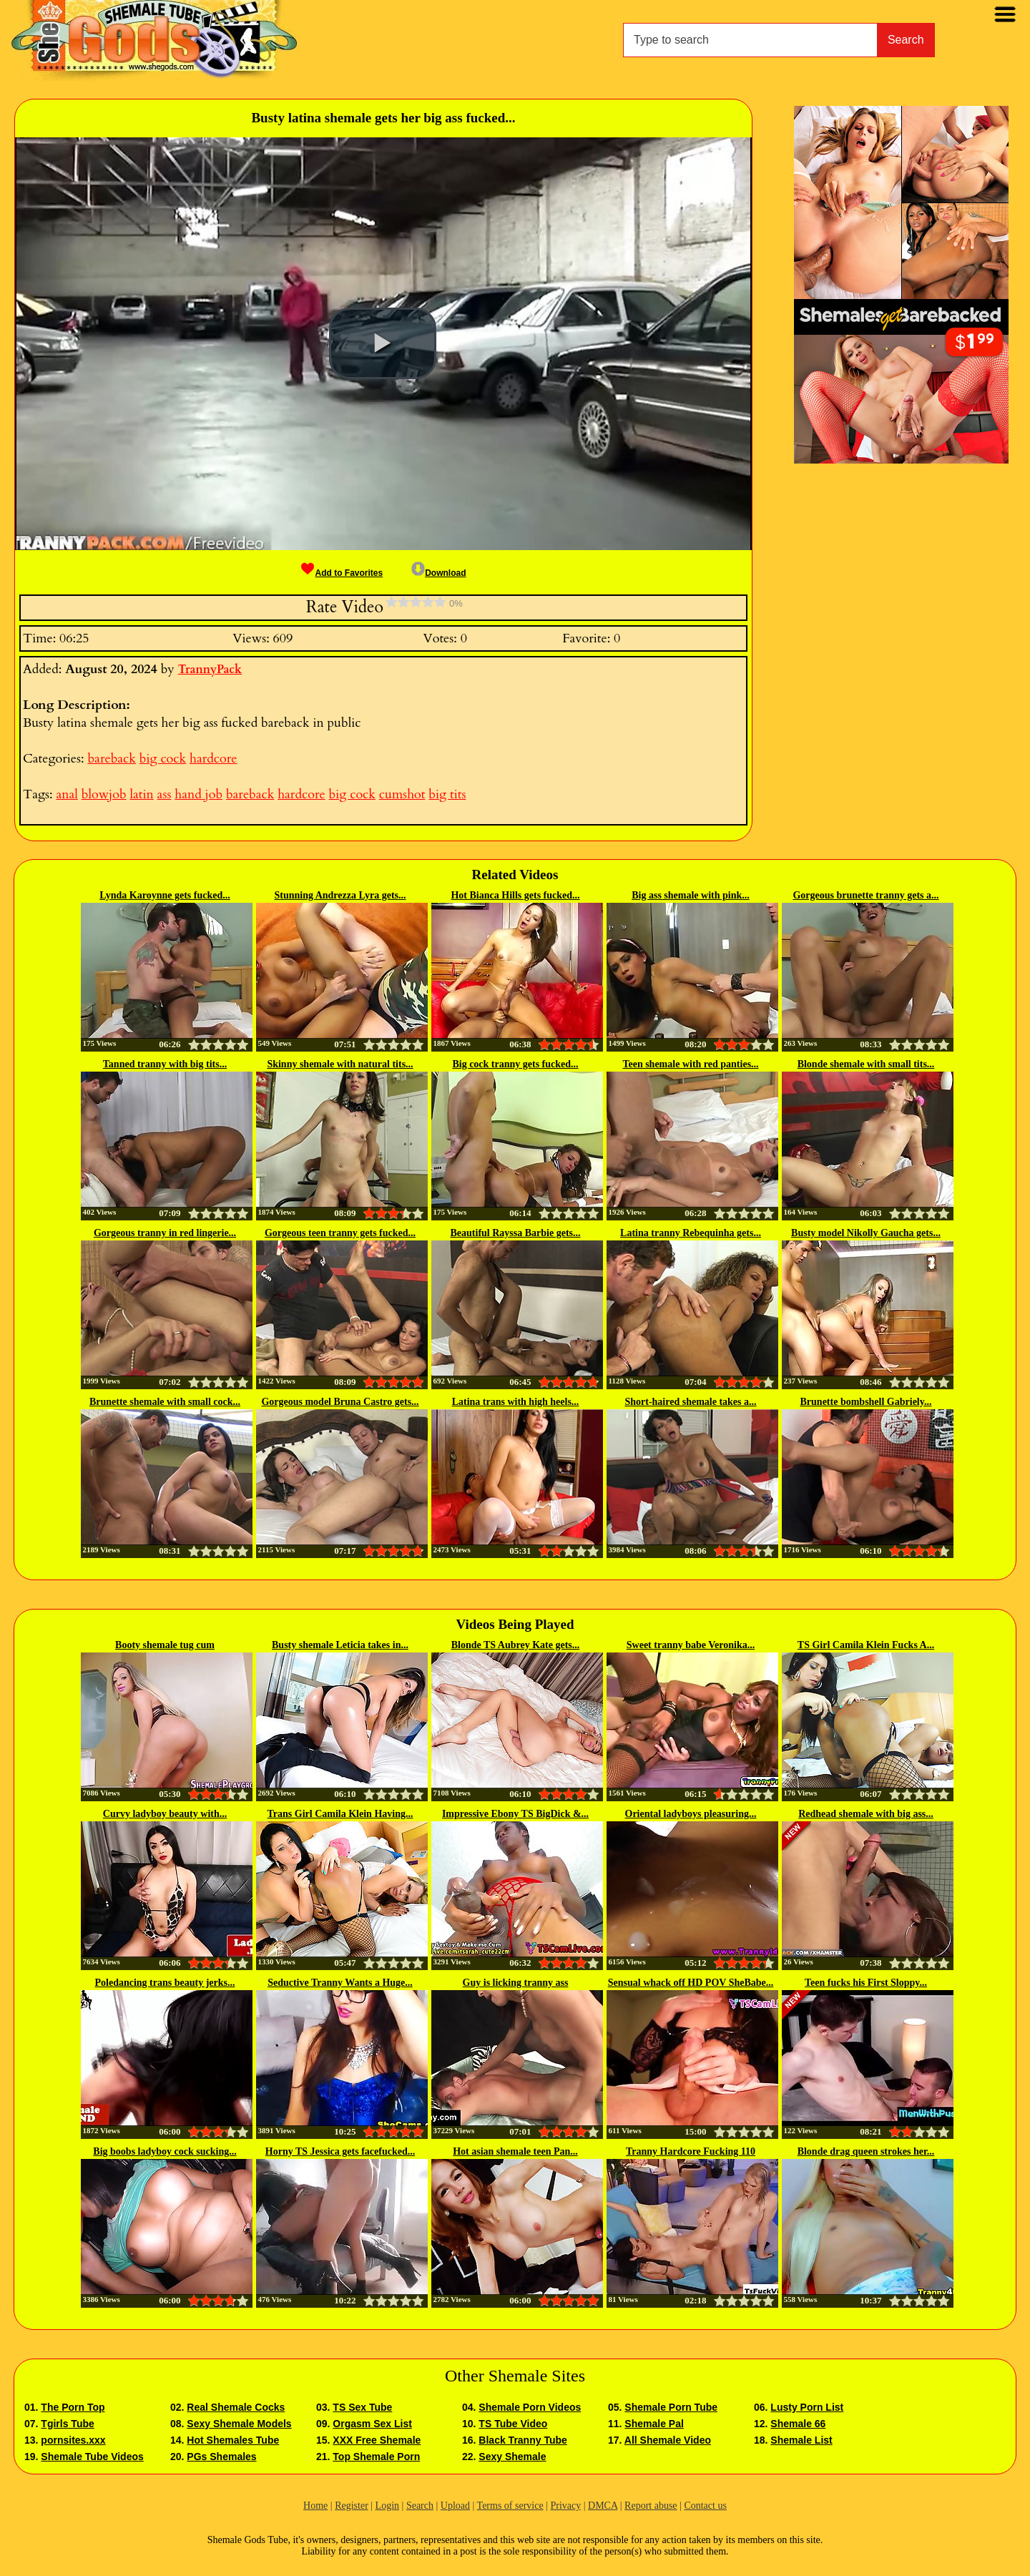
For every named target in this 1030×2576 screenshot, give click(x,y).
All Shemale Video (667, 2440)
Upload (455, 2505)
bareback (111, 759)
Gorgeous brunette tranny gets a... (865, 895)
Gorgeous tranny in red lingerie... (165, 1233)
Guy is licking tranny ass (516, 1982)
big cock (162, 759)
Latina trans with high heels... (515, 1401)
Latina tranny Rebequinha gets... (690, 1233)
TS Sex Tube (362, 2407)
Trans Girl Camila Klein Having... (340, 1813)
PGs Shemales (221, 2456)
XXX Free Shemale (377, 2440)
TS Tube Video (513, 2423)
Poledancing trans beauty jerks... (165, 1982)
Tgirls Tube (67, 2423)
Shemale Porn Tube (670, 2407)
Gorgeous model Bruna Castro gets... (339, 1401)
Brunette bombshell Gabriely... (866, 1401)
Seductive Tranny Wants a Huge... (340, 1982)
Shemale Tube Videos (92, 2456)
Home (315, 2505)
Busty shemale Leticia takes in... (340, 1645)
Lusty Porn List (806, 2407)
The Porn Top (72, 2407)
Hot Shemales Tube (233, 2440)
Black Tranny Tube (522, 2440)
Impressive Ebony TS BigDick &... (515, 1813)
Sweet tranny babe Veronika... (691, 1645)
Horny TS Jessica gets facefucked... (340, 2151)
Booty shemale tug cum (165, 1645)
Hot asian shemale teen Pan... (515, 2151)
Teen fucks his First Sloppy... (866, 1982)
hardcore (213, 759)
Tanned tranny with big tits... (165, 1064)
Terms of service (510, 2505)
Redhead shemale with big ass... (865, 1813)
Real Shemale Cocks (236, 2407)
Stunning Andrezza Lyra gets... (340, 895)
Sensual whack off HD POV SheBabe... (691, 1982)
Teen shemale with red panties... (690, 1064)
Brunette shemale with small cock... (164, 1401)
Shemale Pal (654, 2423)
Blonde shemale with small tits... (866, 1064)
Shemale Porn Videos (530, 2407)
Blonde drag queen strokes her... (866, 2151)
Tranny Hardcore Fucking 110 (690, 2151)
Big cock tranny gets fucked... (515, 1064)
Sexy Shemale (512, 2456)
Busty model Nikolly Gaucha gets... (866, 1233)
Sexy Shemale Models (239, 2423)
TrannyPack (210, 669)
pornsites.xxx (73, 2440)
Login (387, 2505)
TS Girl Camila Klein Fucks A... (866, 1645)
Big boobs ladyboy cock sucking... (164, 2151)
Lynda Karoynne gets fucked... (164, 895)
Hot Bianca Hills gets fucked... (515, 895)
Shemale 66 (797, 2423)
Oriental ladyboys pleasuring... (691, 1813)
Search (906, 40)
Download (438, 573)
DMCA (602, 2505)
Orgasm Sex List (372, 2423)
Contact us (705, 2505)
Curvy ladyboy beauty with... (165, 1813)
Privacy (565, 2505)
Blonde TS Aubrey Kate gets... (515, 1645)
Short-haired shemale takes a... (690, 1401)
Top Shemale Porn (376, 2456)
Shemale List (801, 2440)
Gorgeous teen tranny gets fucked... (340, 1233)
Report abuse (650, 2505)
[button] (382, 343)
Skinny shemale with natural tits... (340, 1064)
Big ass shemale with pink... (691, 895)
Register (351, 2505)
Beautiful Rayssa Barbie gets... (516, 1233)
